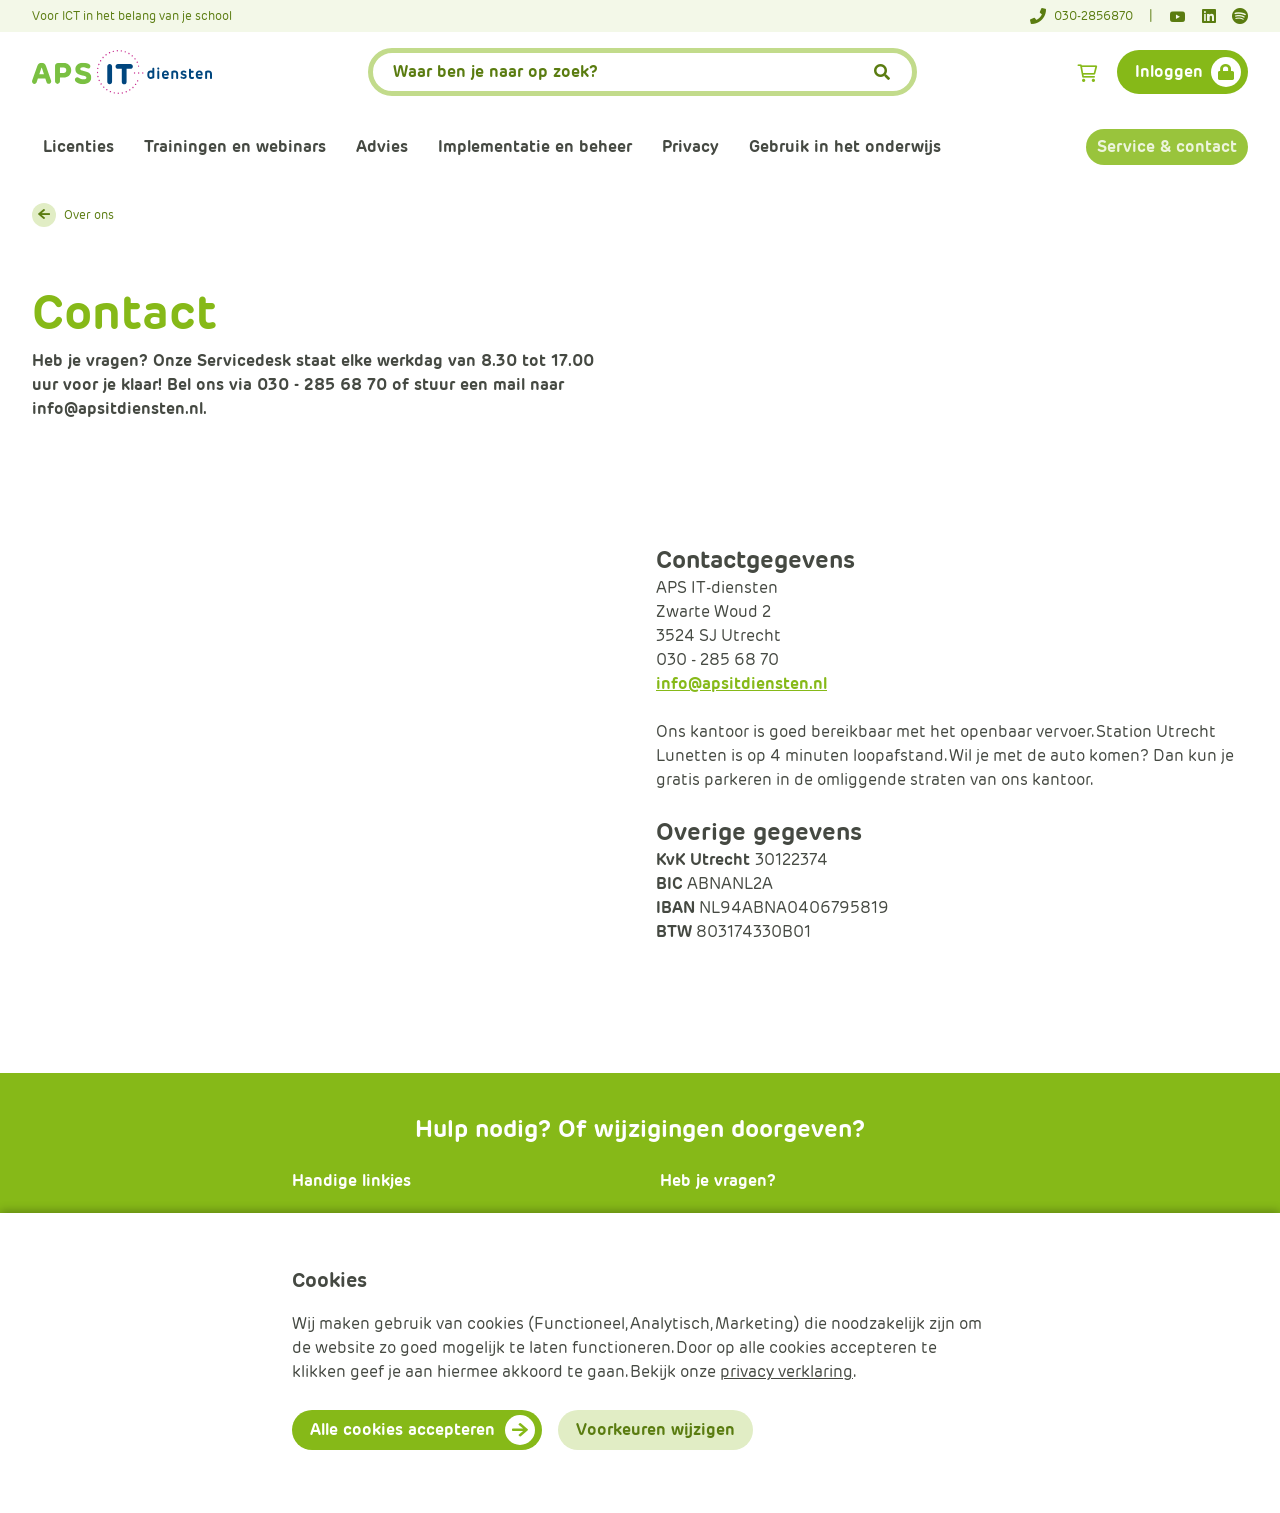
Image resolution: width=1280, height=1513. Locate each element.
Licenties (78, 146)
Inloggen (1169, 71)
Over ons (89, 214)
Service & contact (1167, 146)
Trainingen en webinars (235, 146)
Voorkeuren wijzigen (655, 1429)
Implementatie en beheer (535, 146)
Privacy (690, 146)
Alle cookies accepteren (402, 1429)
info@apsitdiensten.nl (741, 683)
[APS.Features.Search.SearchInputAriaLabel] (643, 72)
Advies (382, 146)
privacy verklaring (786, 1371)
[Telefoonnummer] (1091, 16)
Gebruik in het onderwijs (845, 146)
